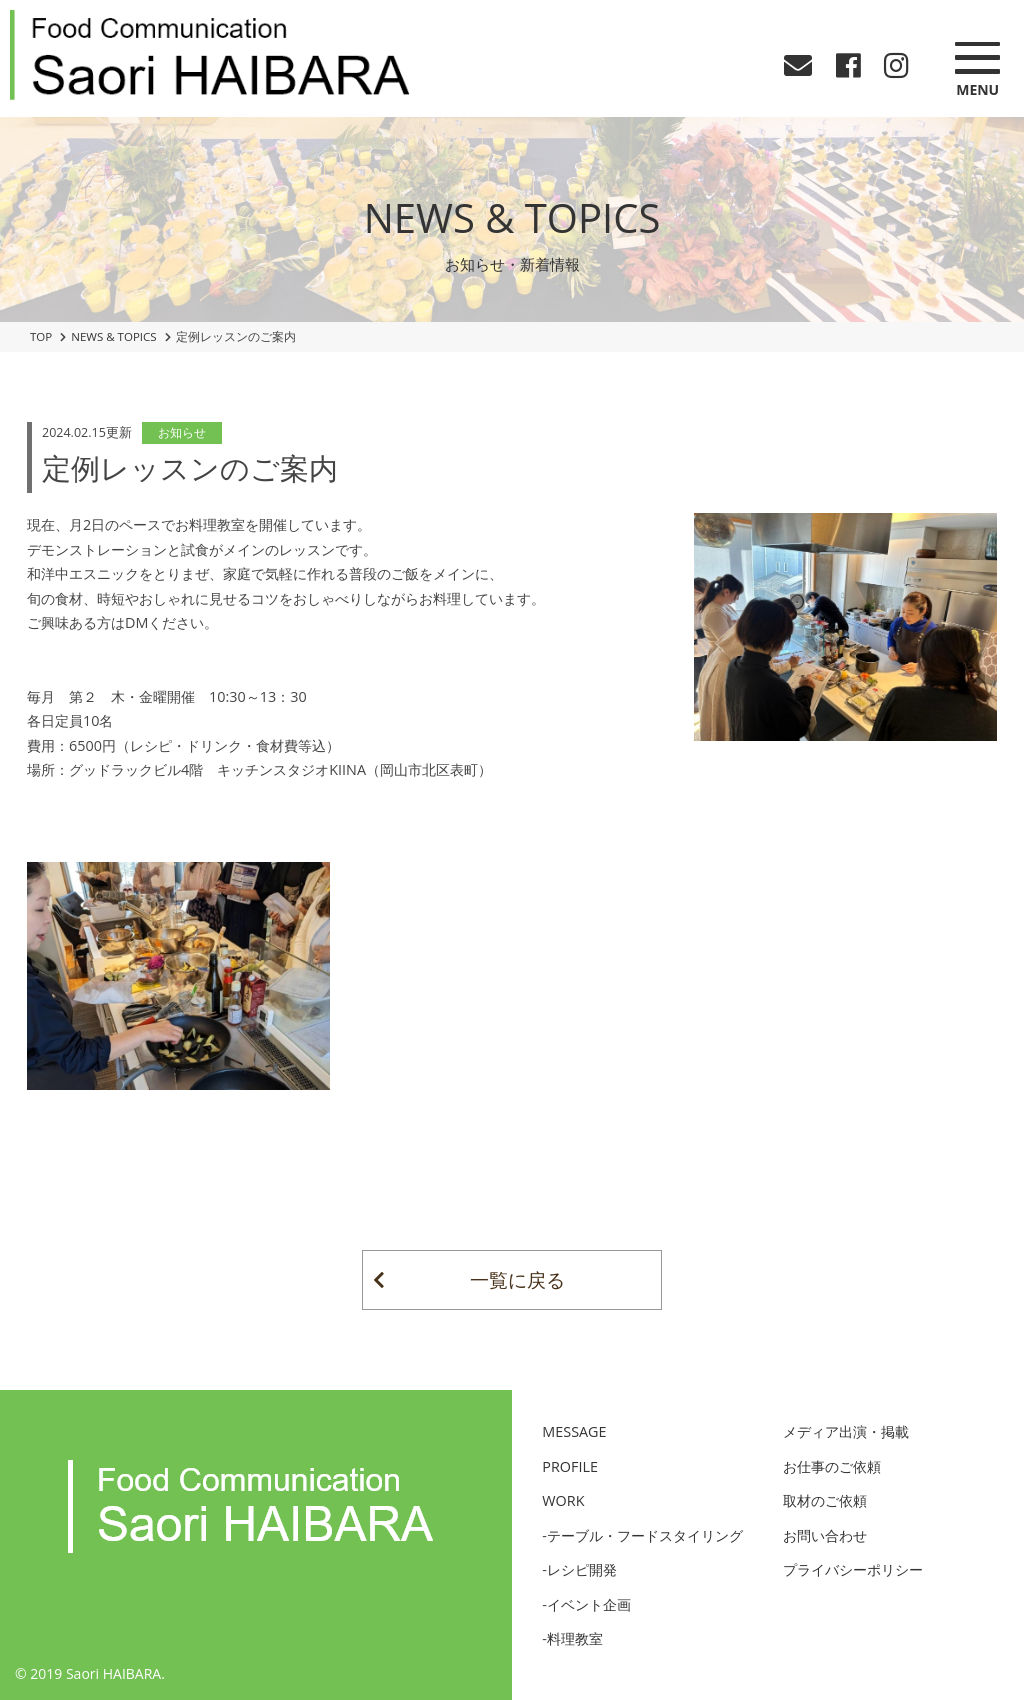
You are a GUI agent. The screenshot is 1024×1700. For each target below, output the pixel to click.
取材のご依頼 (825, 1500)
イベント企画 (589, 1604)
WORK (563, 1500)
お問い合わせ (825, 1535)
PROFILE (570, 1466)
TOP (41, 336)
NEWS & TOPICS (113, 336)
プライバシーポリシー (853, 1569)
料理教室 (575, 1638)
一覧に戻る (517, 1279)
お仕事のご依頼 (832, 1466)
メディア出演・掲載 (846, 1431)
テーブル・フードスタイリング (645, 1535)
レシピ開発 (582, 1569)
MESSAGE (574, 1431)
